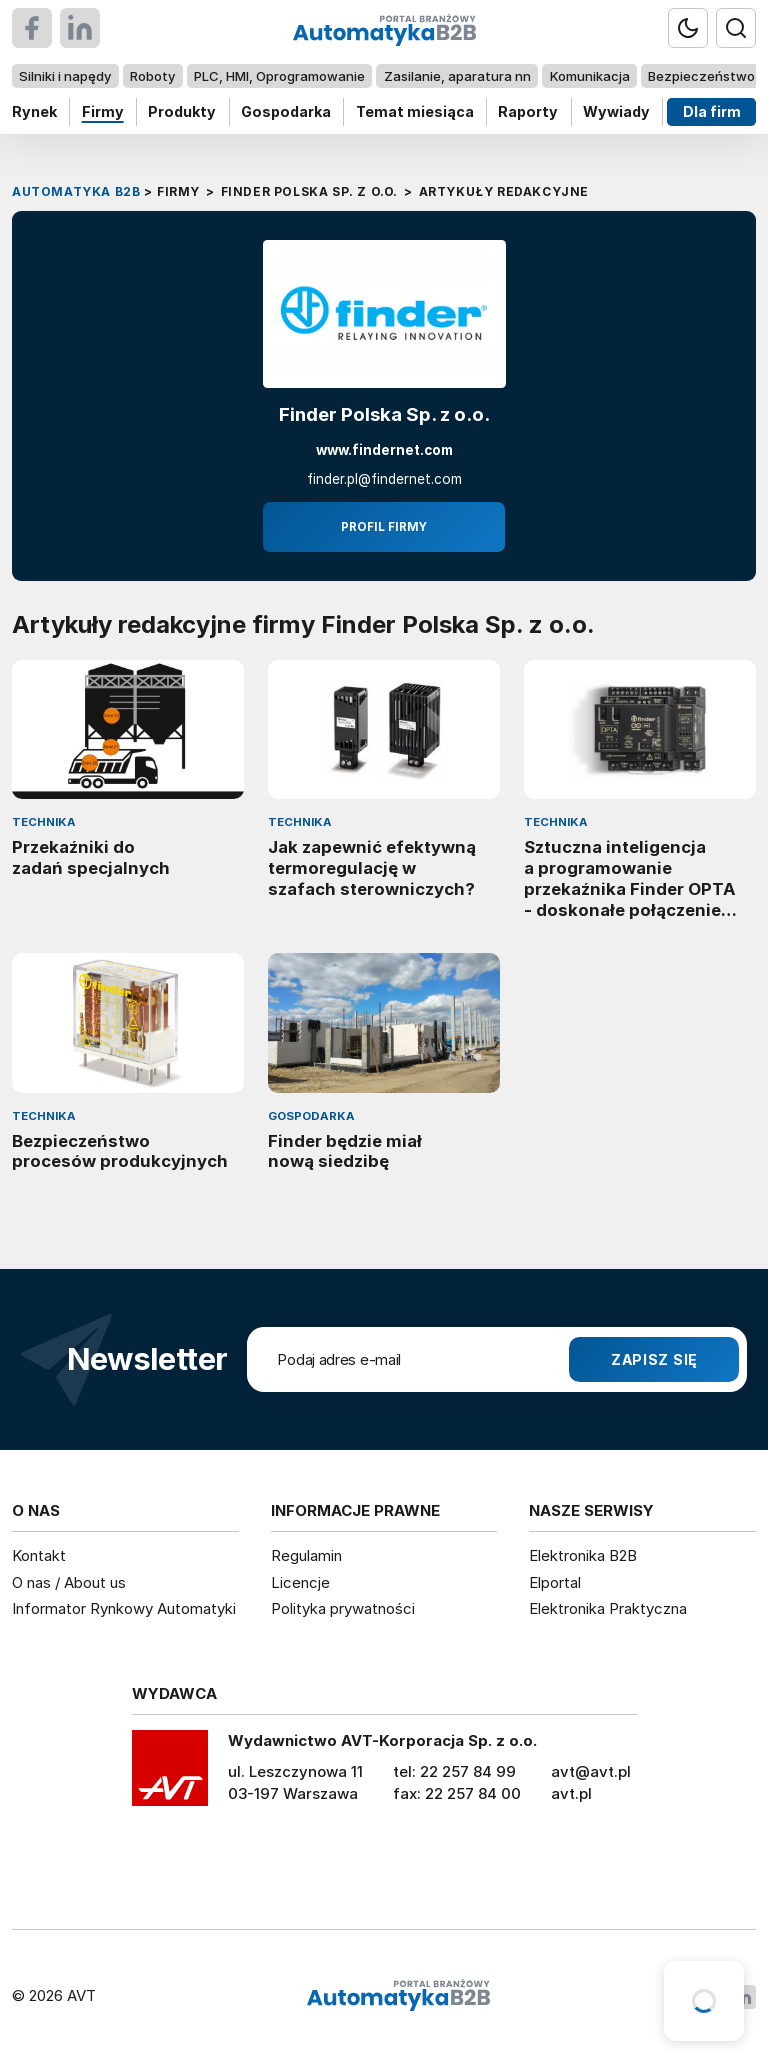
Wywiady (616, 111)
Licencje (300, 1582)
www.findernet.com (384, 451)
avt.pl (571, 1793)
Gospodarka (286, 111)
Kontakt (39, 1555)
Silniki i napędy (65, 76)
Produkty (182, 111)
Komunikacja (590, 76)
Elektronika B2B (583, 1555)
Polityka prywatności (343, 1608)
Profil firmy (384, 527)
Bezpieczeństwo (701, 76)
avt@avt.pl (591, 1771)
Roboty (152, 76)
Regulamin (306, 1555)
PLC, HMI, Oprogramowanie (279, 76)
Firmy (103, 111)
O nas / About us (69, 1582)
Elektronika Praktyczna (608, 1608)
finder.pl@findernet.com (384, 479)
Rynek (34, 111)
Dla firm (712, 111)
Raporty (528, 111)
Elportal (555, 1582)
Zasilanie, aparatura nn (457, 76)
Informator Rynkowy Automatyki (124, 1608)
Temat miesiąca (415, 111)
